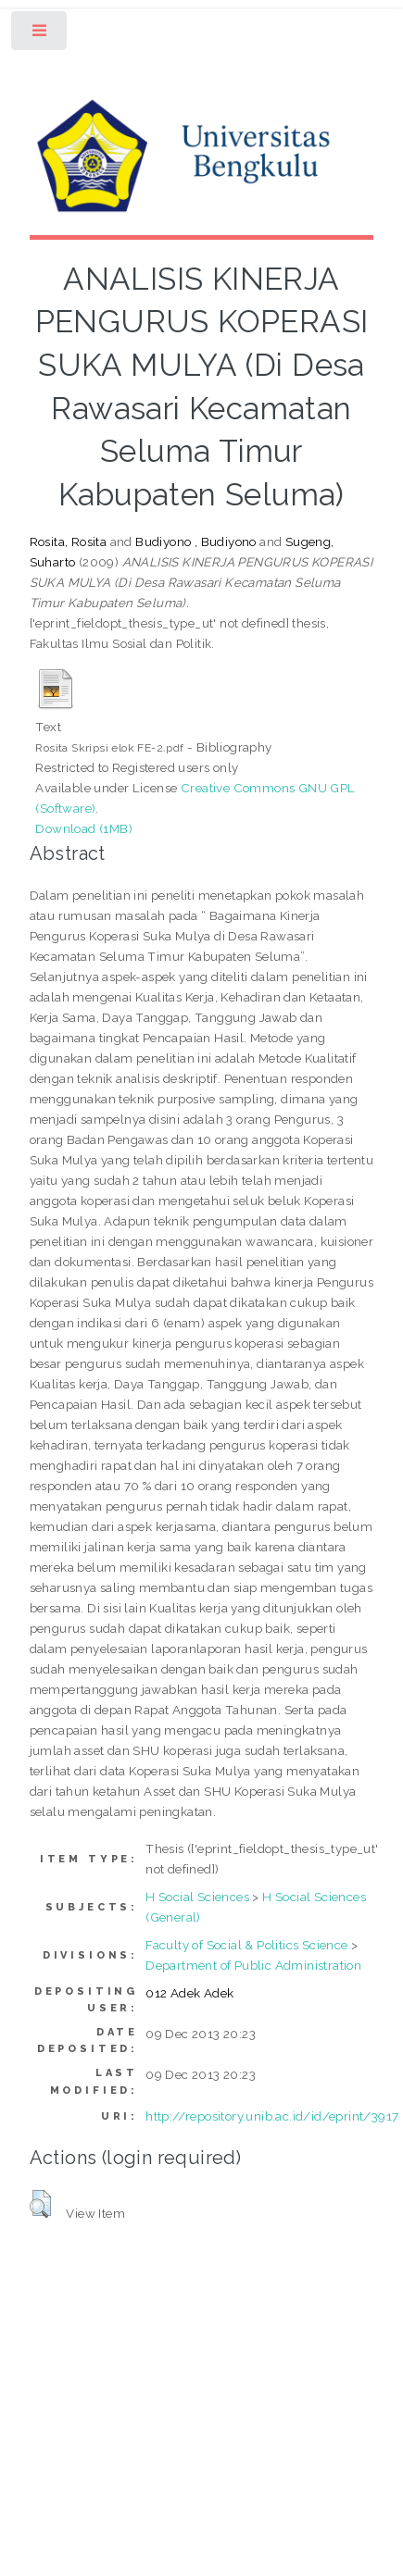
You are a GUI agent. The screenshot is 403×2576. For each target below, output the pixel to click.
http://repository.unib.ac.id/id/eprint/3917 (271, 2116)
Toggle (40, 34)
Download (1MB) (83, 828)
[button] (40, 2204)
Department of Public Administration (253, 1965)
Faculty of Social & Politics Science (246, 1944)
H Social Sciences (197, 1896)
